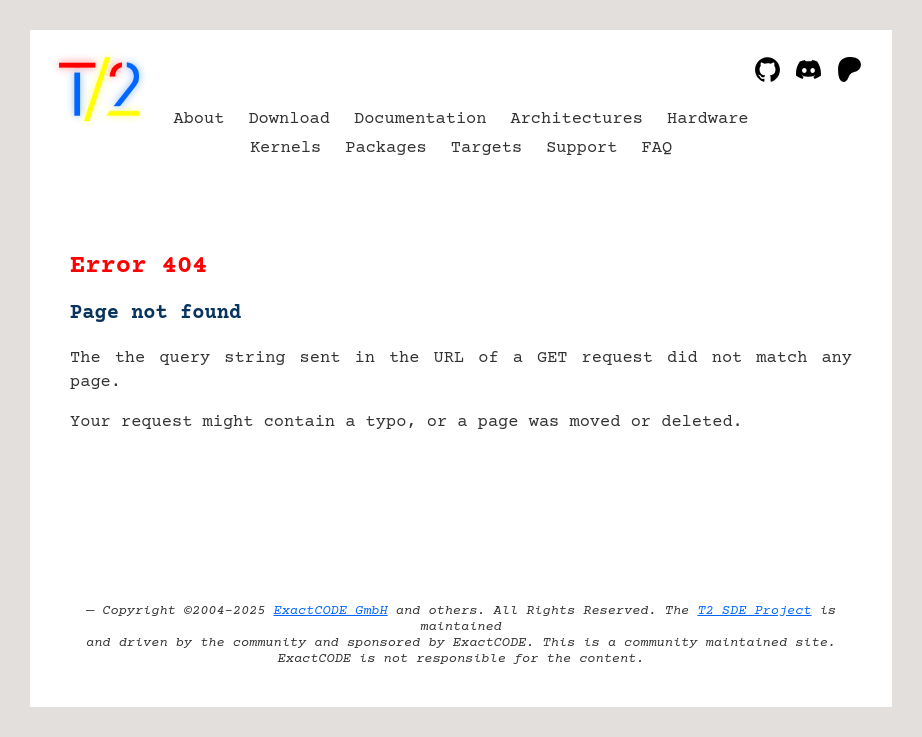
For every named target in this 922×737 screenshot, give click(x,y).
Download (289, 119)
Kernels (285, 148)
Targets (486, 148)
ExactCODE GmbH (331, 611)
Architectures (576, 119)
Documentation (420, 119)
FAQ (657, 148)
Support (581, 148)
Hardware (708, 119)
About (198, 119)
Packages (386, 148)
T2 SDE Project (754, 611)
